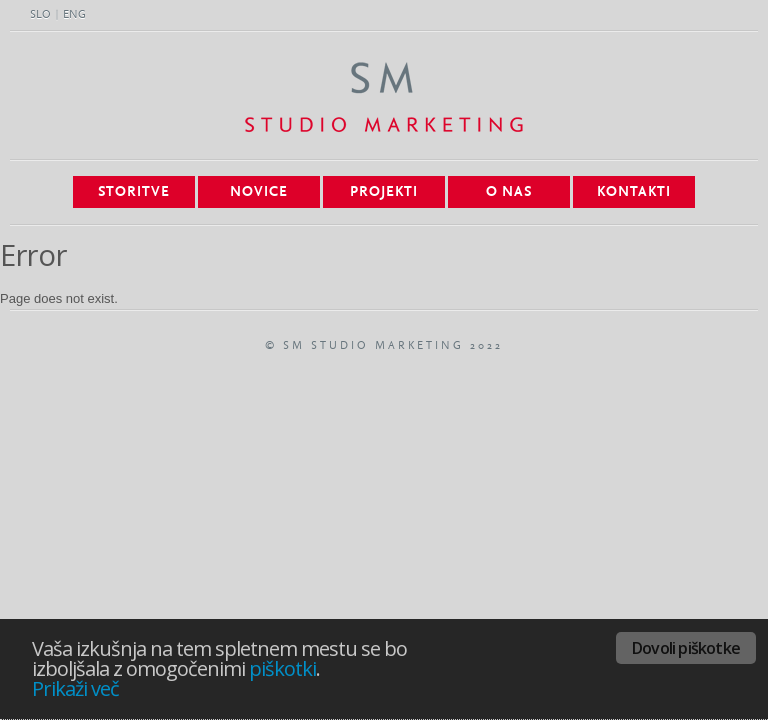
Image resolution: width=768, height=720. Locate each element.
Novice (259, 192)
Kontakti (634, 192)
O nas (509, 192)
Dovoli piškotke (686, 648)
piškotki (282, 668)
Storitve (134, 192)
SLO (40, 15)
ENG (74, 15)
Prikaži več (75, 688)
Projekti (384, 192)
